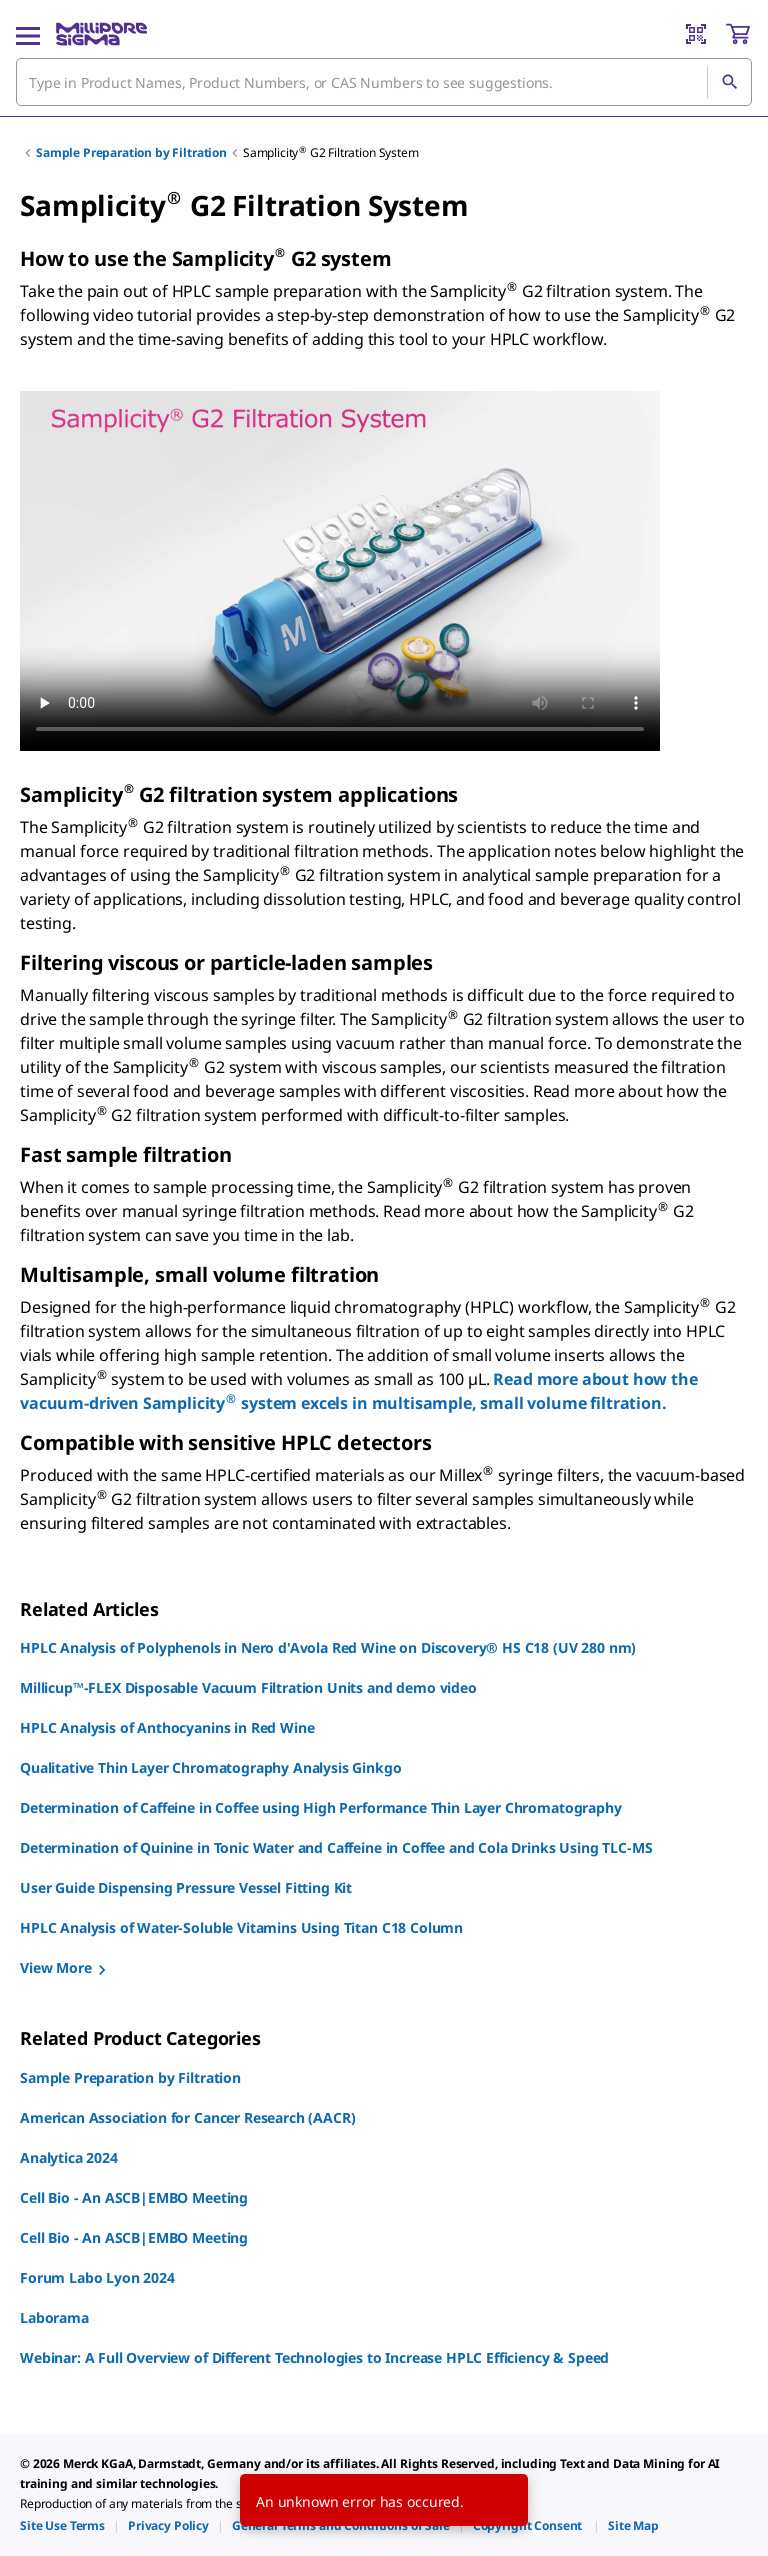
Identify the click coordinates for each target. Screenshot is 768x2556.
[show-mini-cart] (738, 34)
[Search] (729, 82)
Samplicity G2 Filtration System (331, 152)
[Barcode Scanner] (696, 34)
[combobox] (384, 82)
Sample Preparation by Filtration (131, 152)
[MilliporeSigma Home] (101, 34)
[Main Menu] (28, 34)
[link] (62, 2525)
